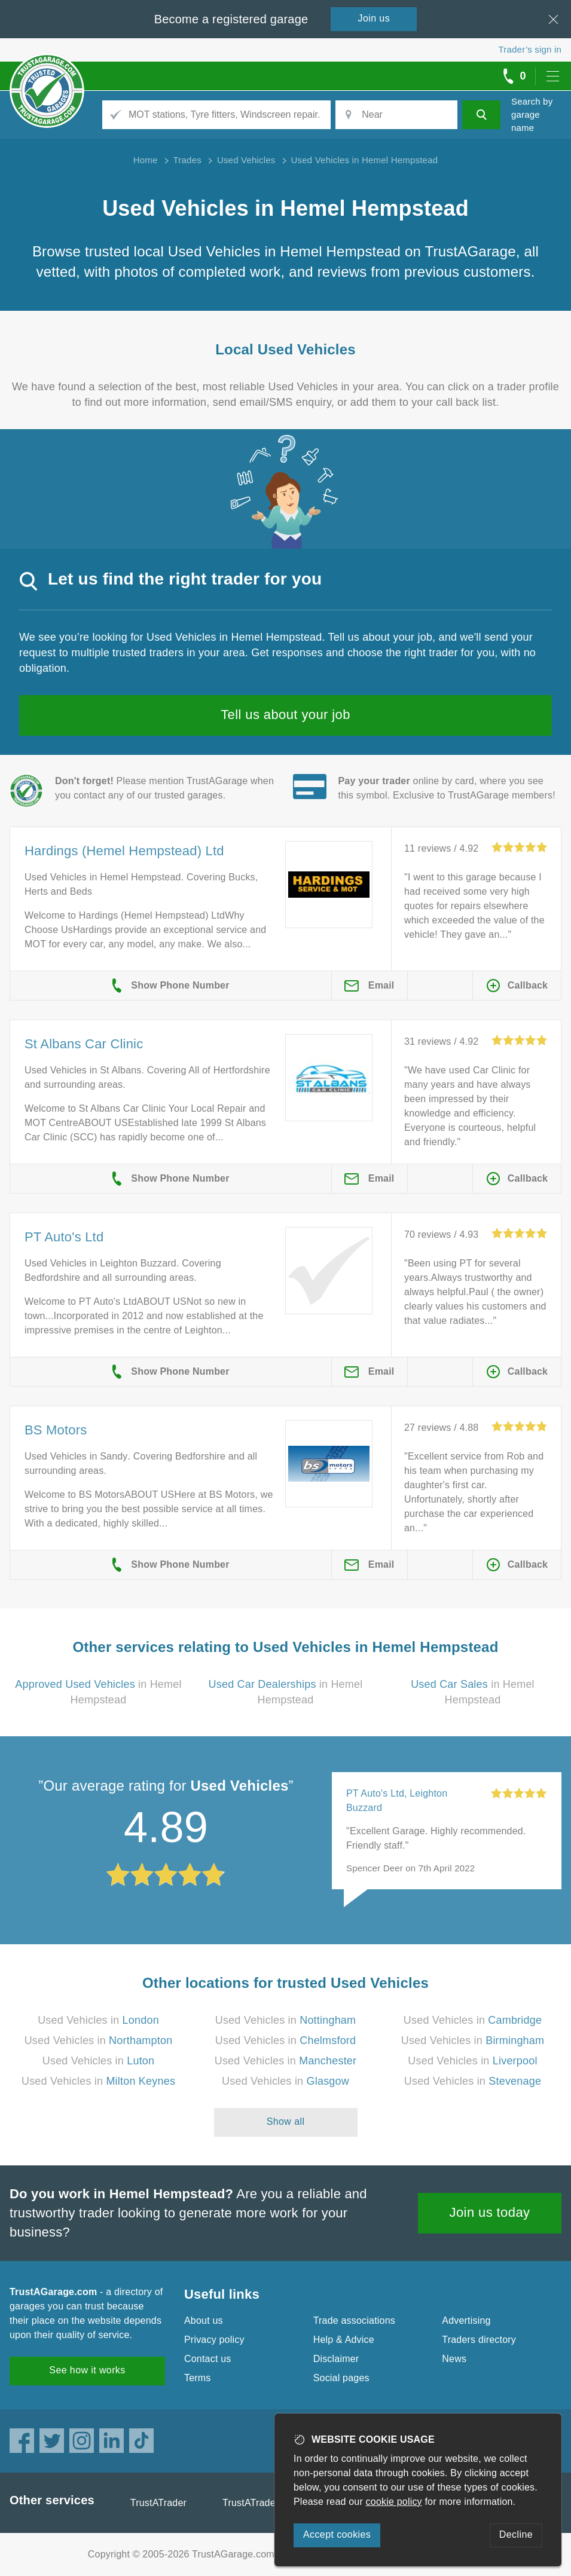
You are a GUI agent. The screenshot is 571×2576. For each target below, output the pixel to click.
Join (374, 18)
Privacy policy (214, 2340)
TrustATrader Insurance (273, 2503)
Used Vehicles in (98, 2020)
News (454, 2359)
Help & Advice (343, 2340)
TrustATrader (158, 2503)
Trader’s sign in (530, 49)
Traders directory (479, 2340)
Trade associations (354, 2320)
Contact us (207, 2359)
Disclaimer (336, 2359)
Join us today (490, 2212)
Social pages (341, 2378)
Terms (197, 2378)
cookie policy (394, 2502)
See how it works (87, 2370)
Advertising (466, 2320)
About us (203, 2320)
